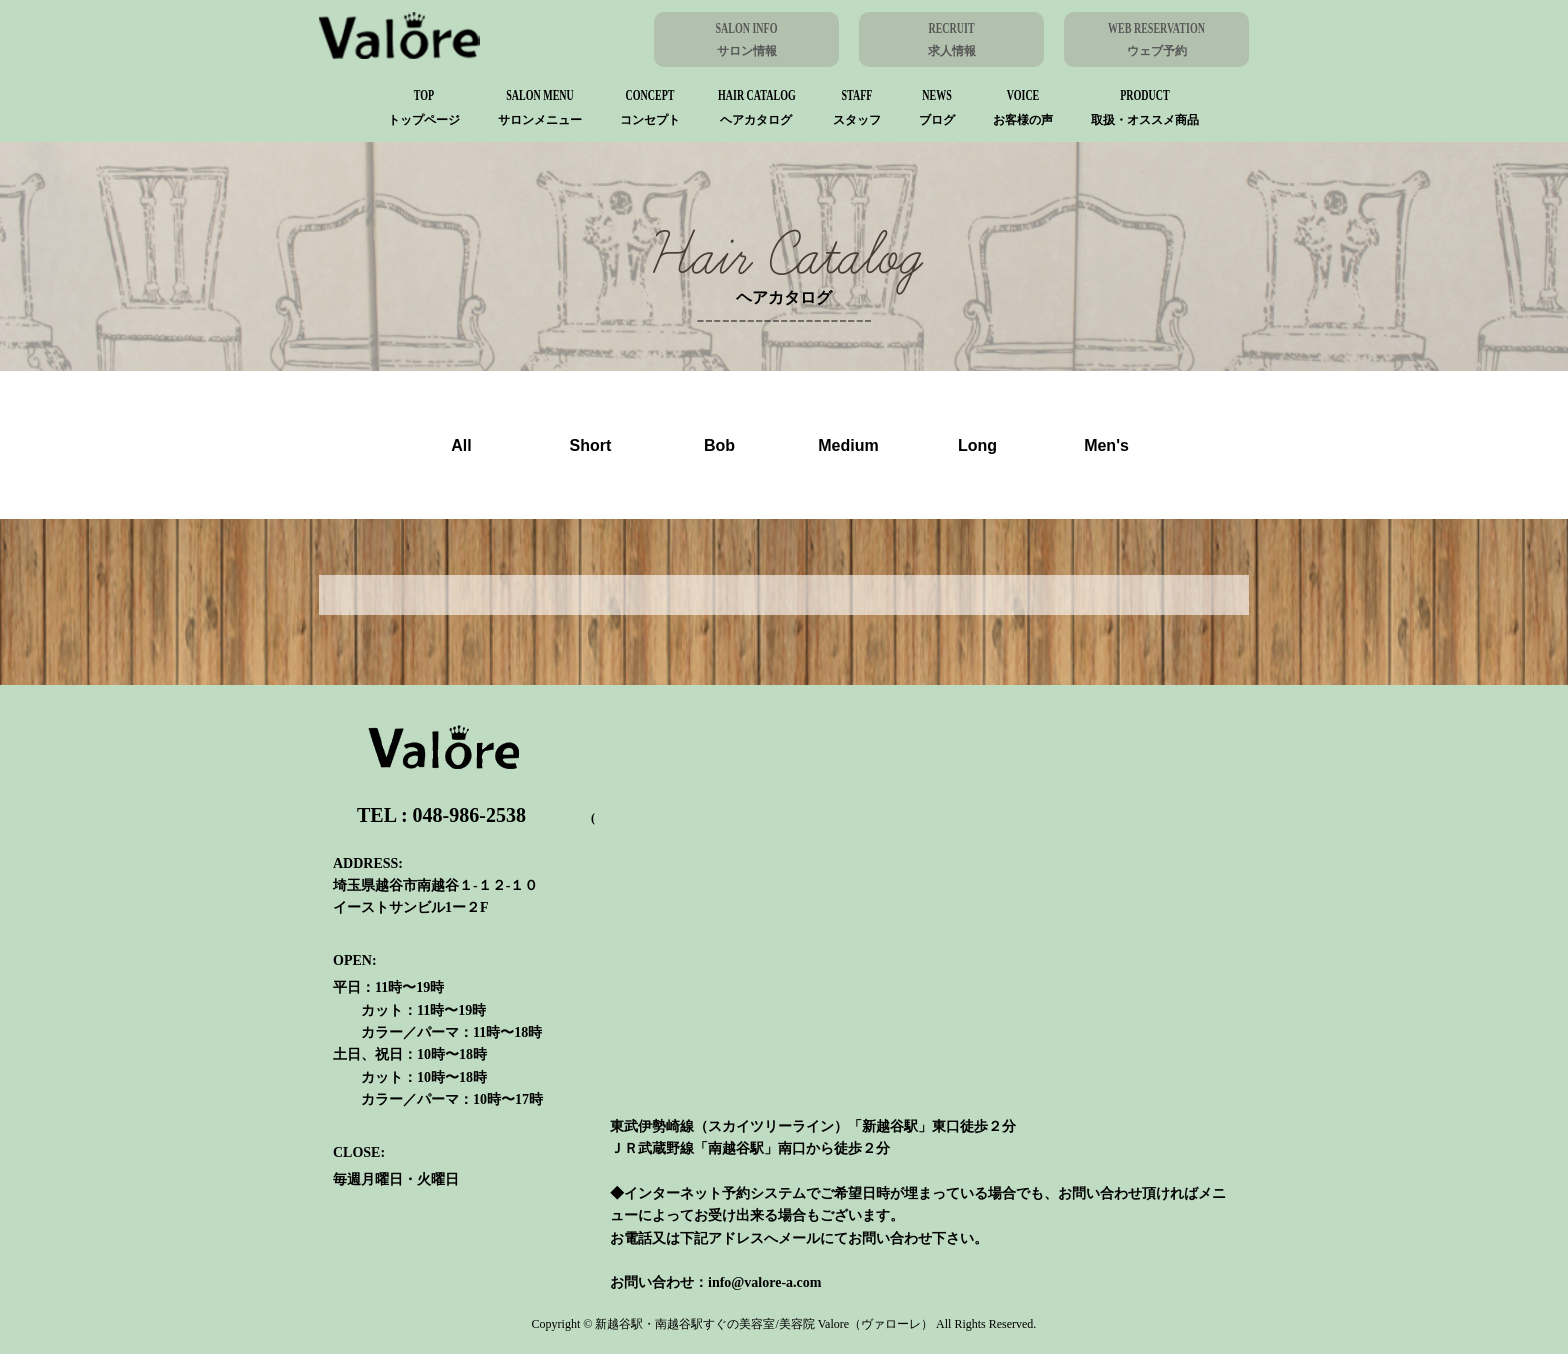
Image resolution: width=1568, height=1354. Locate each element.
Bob (719, 445)
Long (977, 445)
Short (591, 445)
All (461, 445)
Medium (848, 445)
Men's (1106, 445)
